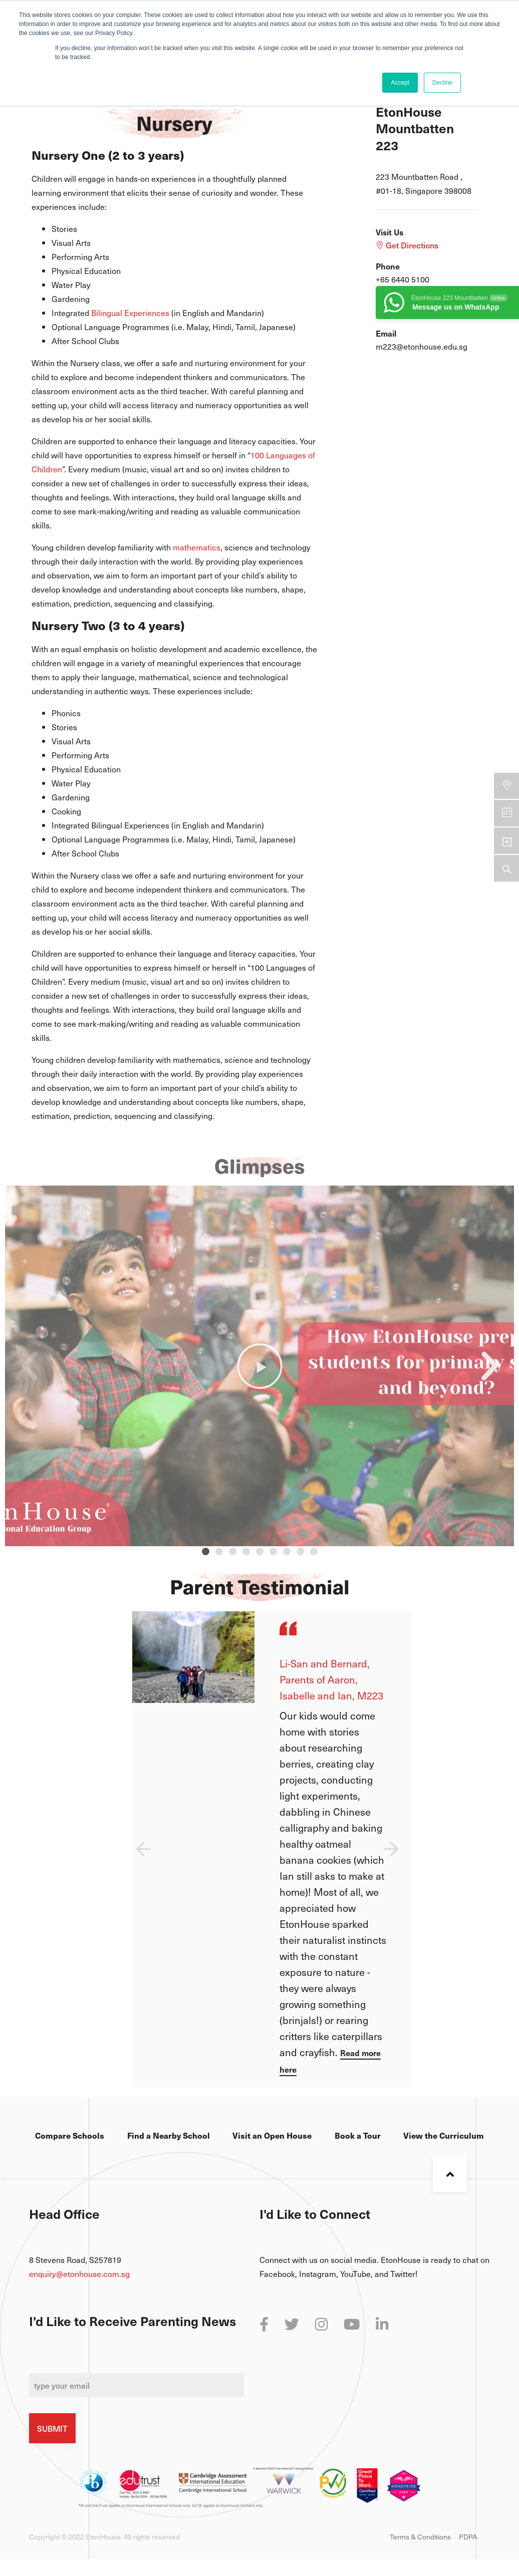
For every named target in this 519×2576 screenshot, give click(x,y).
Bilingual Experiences (130, 313)
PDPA (468, 2536)
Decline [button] (442, 82)
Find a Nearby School (168, 2135)
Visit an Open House (272, 2135)
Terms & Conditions (420, 2536)
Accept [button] (400, 82)
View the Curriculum (443, 2135)
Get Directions (407, 245)
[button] (205, 1551)
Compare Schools (69, 2135)
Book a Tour (358, 2135)
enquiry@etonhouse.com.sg (79, 2273)
